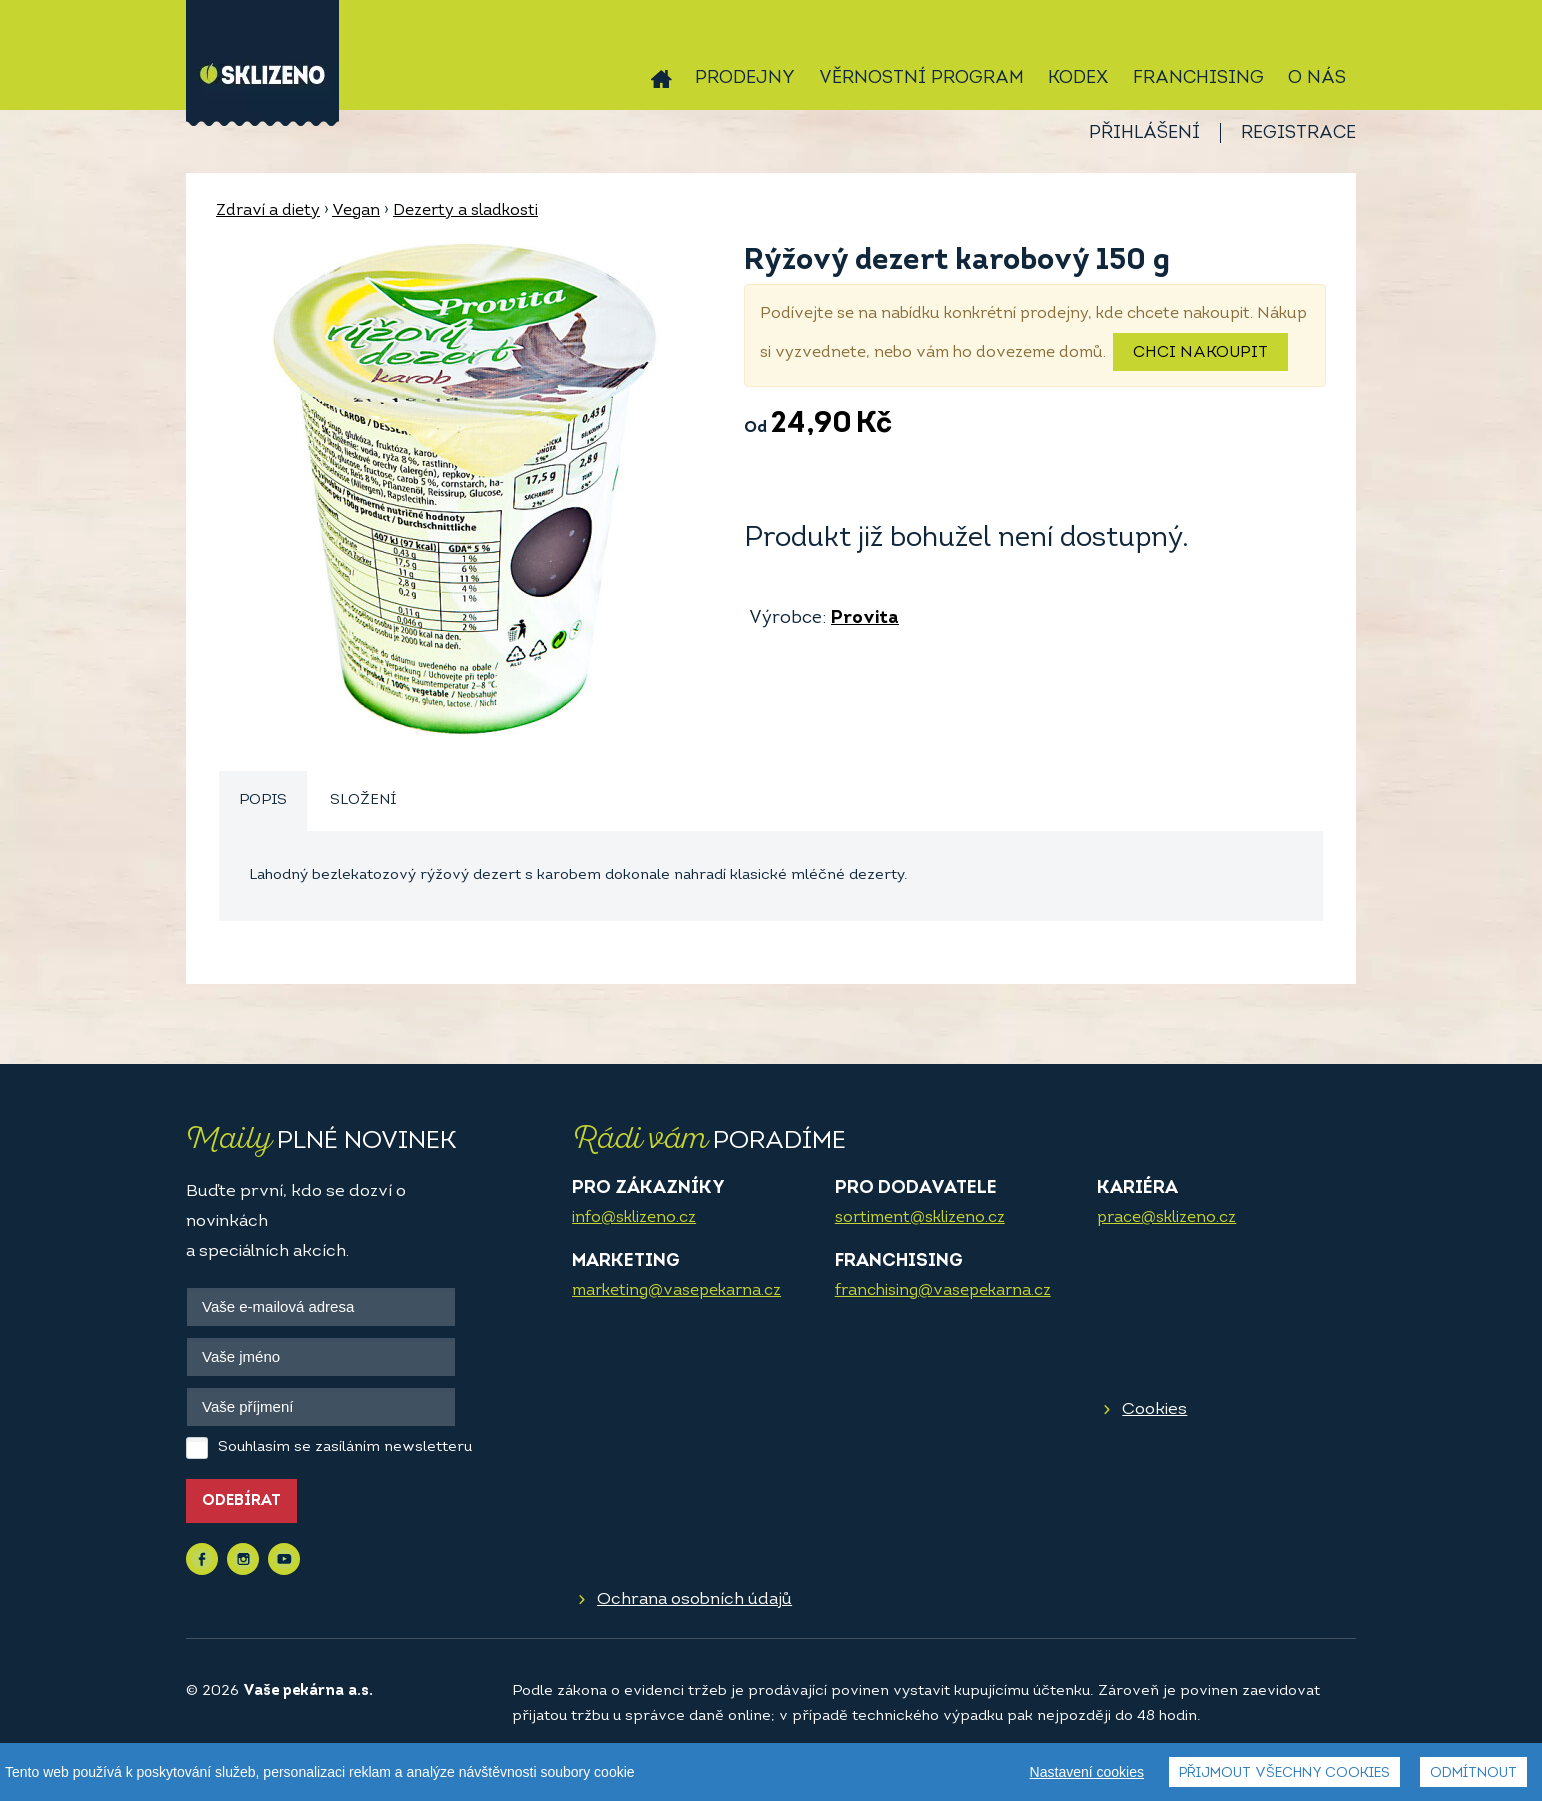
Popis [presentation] (263, 800)
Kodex (1078, 78)
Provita (865, 618)
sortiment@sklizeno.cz (920, 1218)
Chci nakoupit (1200, 353)
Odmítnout (1473, 1773)
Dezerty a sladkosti (465, 211)
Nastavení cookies (1087, 1772)
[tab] (263, 801)
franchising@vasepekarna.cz (943, 1291)
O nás (1317, 78)
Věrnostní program (921, 78)
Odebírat (241, 1501)
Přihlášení (1144, 133)
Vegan (356, 211)
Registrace (1298, 133)
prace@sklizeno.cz (1166, 1218)
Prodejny (745, 78)
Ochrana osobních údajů (694, 1599)
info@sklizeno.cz (634, 1218)
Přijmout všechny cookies (1284, 1773)
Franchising (1198, 78)
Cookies (1154, 1409)
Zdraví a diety (268, 211)
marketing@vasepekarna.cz (676, 1291)
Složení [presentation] (363, 800)
